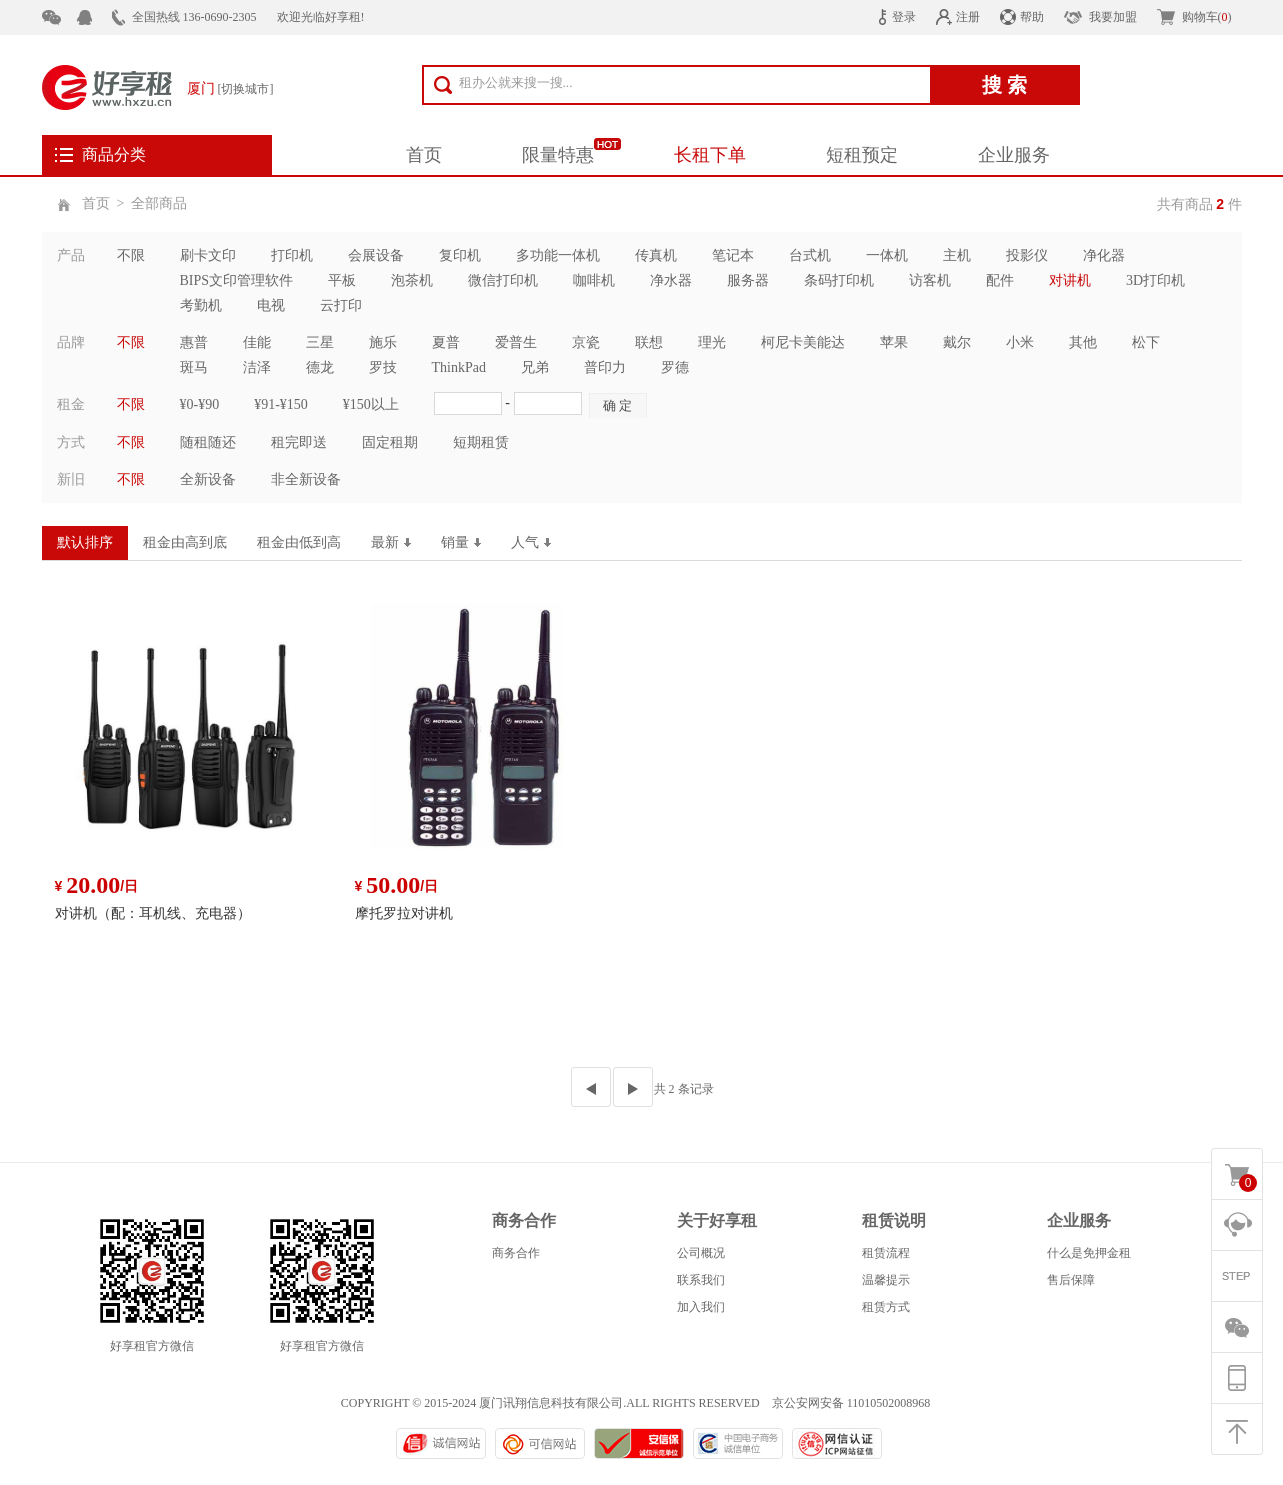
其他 (1083, 342)
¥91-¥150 (281, 404)
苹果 (894, 342)
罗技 (383, 367)
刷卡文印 (208, 255)
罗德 (675, 367)
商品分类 (114, 154)
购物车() (1207, 17)
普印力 (605, 367)
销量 (461, 542)
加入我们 (701, 1307)
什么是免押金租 (1089, 1253)
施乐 (383, 342)
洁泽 (257, 367)
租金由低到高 (299, 542)
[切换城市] (246, 89)
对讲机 (1070, 280)
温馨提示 (886, 1280)
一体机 (887, 255)
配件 (1000, 280)
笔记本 (733, 255)
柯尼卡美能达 (803, 342)
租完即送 (299, 442)
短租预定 (862, 155)
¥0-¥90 (200, 404)
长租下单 (710, 155)
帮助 (1032, 17)
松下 (1146, 342)
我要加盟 (1113, 17)
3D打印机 (1155, 280)
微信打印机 (503, 280)
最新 (391, 542)
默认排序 (85, 542)
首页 (424, 155)
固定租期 (390, 442)
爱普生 (516, 342)
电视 (271, 305)
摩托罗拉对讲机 (404, 913)
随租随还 (208, 442)
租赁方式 (886, 1307)
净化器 (1104, 255)
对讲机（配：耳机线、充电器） (153, 913)
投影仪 (1027, 255)
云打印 (341, 305)
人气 (531, 542)
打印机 (292, 255)
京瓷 (586, 342)
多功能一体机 (558, 255)
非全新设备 (306, 479)
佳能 (257, 342)
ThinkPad (459, 367)
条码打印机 (839, 280)
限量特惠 (558, 155)
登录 (904, 17)
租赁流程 (886, 1253)
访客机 (930, 280)
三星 (320, 342)
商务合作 (516, 1253)
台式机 (810, 255)
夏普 (446, 342)
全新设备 (208, 479)
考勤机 (201, 305)
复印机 (460, 255)
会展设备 (376, 255)
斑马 (194, 367)
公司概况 (701, 1253)
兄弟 (535, 367)
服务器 (748, 280)
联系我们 (701, 1280)
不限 (131, 255)
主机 (957, 255)
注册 (968, 17)
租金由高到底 (185, 542)
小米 (1020, 342)
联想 (649, 342)
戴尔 (957, 342)
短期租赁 (481, 442)
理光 (712, 342)
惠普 (194, 342)
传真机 (656, 255)
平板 (342, 280)
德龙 (320, 367)
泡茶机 (412, 280)
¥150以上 (371, 404)
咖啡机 (594, 280)
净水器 (671, 280)
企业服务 (1014, 155)
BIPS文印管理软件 (237, 280)
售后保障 (1071, 1280)
